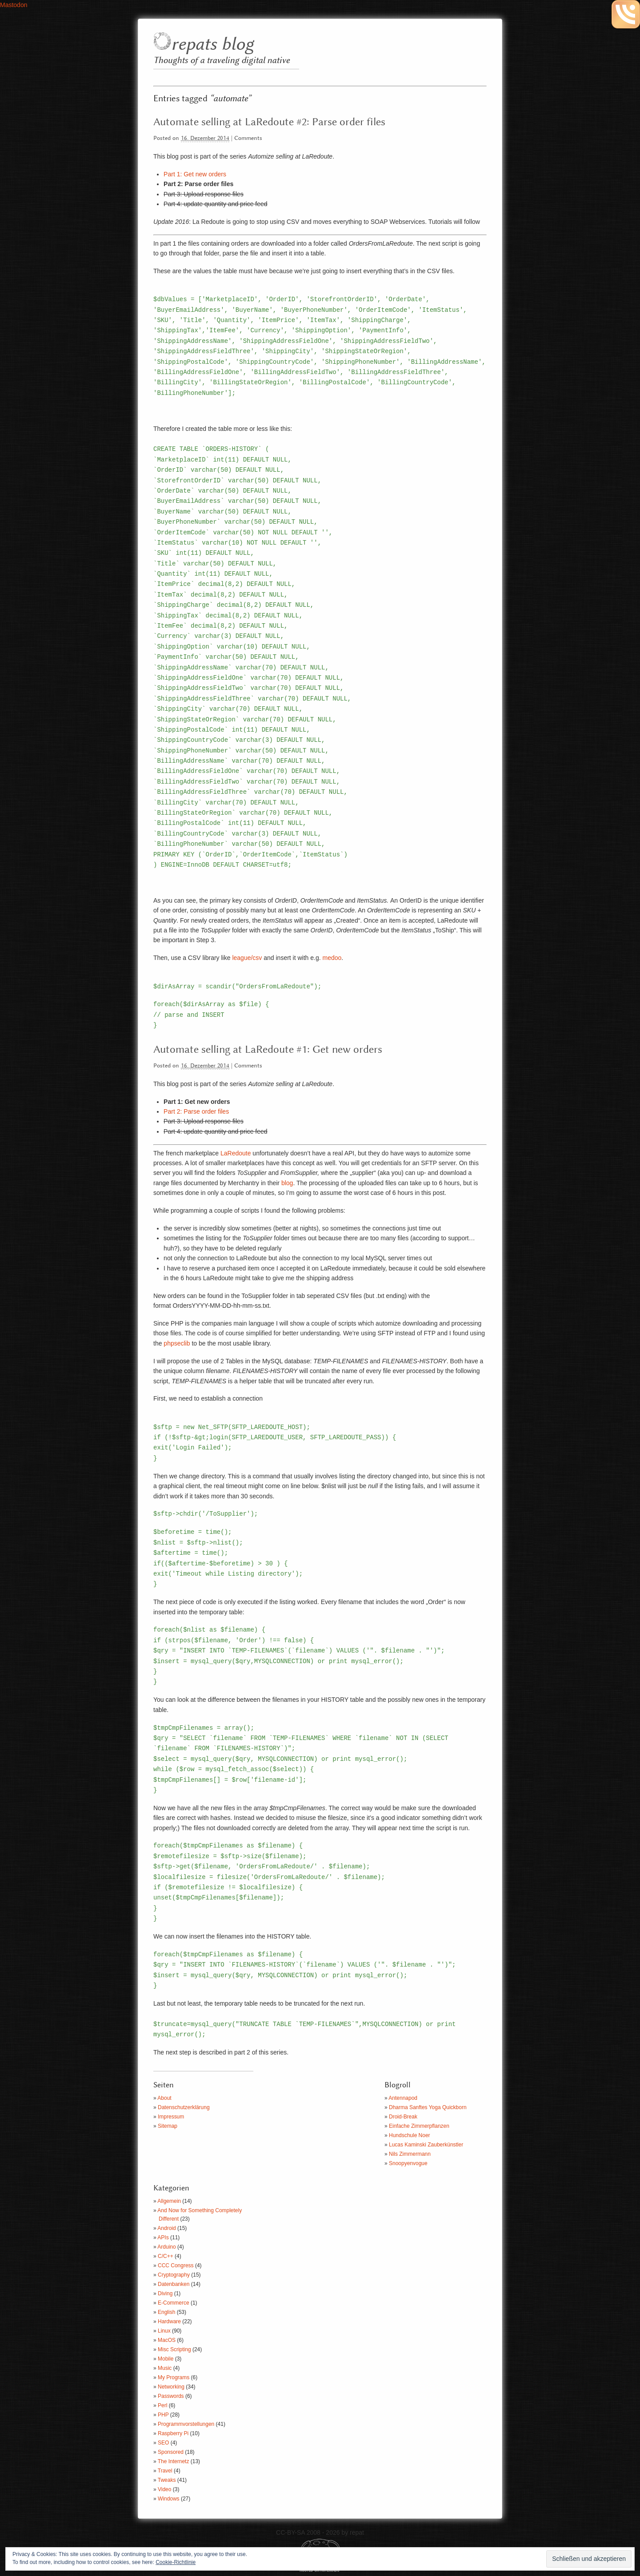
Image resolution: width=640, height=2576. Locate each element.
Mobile (165, 2359)
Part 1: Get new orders (195, 174)
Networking (171, 2387)
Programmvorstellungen (186, 2424)
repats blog (212, 45)
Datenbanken (173, 2284)
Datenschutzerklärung (184, 2107)
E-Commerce (173, 2303)
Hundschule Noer (409, 2135)
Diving (165, 2293)
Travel (165, 2471)
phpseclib (177, 1343)
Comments (248, 138)
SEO (163, 2443)
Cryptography (174, 2275)
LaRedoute (235, 1153)
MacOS (167, 2340)
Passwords (171, 2396)
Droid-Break (403, 2117)
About (164, 2098)
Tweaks (167, 2480)
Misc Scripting (174, 2349)
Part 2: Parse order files (196, 1111)
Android (166, 2228)
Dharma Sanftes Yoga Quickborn (428, 2107)
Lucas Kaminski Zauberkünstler (426, 2145)
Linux (164, 2331)
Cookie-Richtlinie (176, 2562)
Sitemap (167, 2126)
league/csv (247, 957)
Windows (169, 2499)
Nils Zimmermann (410, 2154)
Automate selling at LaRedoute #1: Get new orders (267, 1049)
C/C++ (165, 2256)
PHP (163, 2415)
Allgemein (169, 2201)
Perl (162, 2405)
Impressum (171, 2117)
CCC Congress (176, 2265)
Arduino (166, 2247)
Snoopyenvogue (408, 2163)
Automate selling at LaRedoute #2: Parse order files (269, 122)
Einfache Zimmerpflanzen (419, 2126)
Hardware (169, 2321)
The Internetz (173, 2461)
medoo (332, 957)
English (166, 2312)
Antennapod (402, 2098)
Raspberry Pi (173, 2433)
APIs (162, 2237)
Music (165, 2368)
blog (287, 1182)
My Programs (173, 2377)
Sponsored (171, 2452)
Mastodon (13, 4)
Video (164, 2489)
